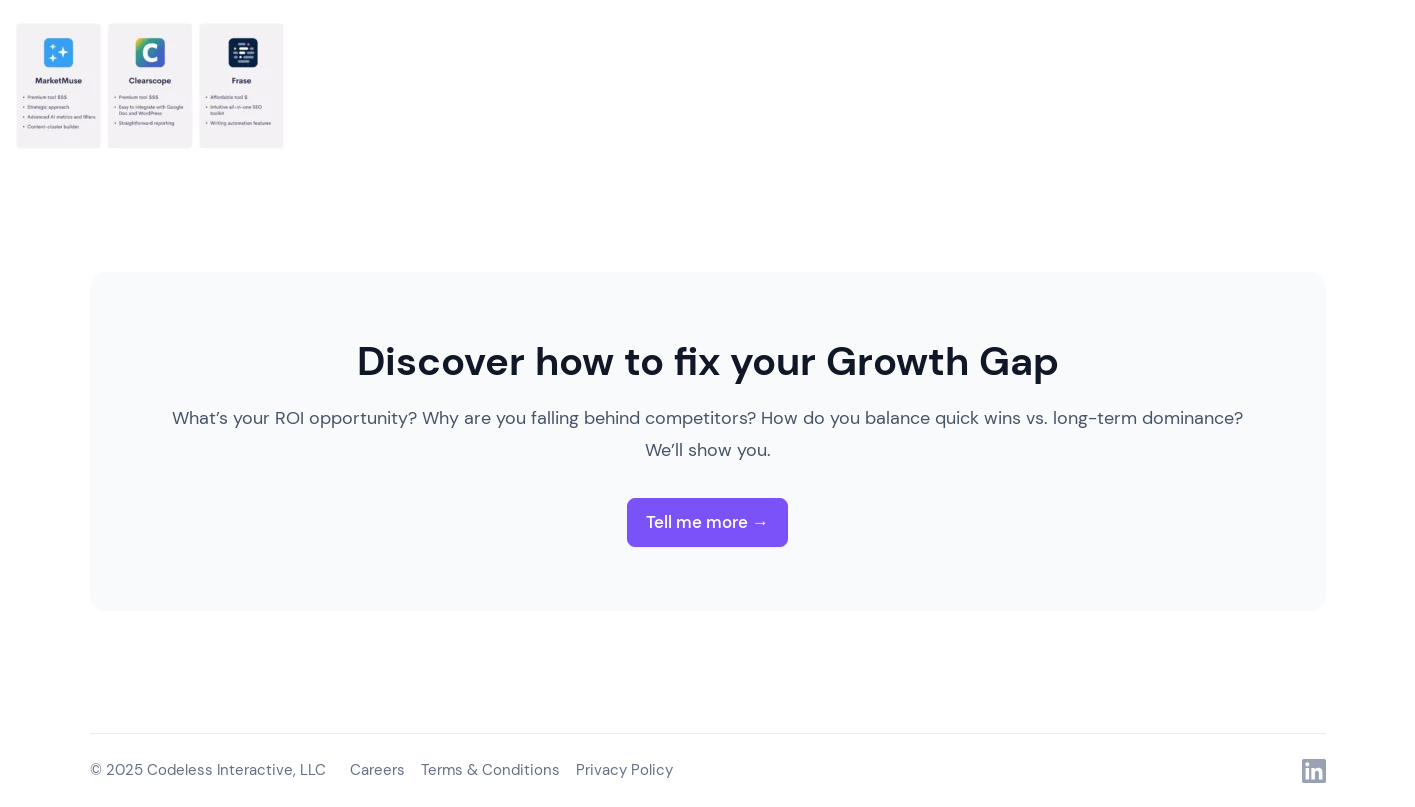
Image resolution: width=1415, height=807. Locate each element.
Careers (377, 770)
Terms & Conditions (490, 770)
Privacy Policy (624, 770)
